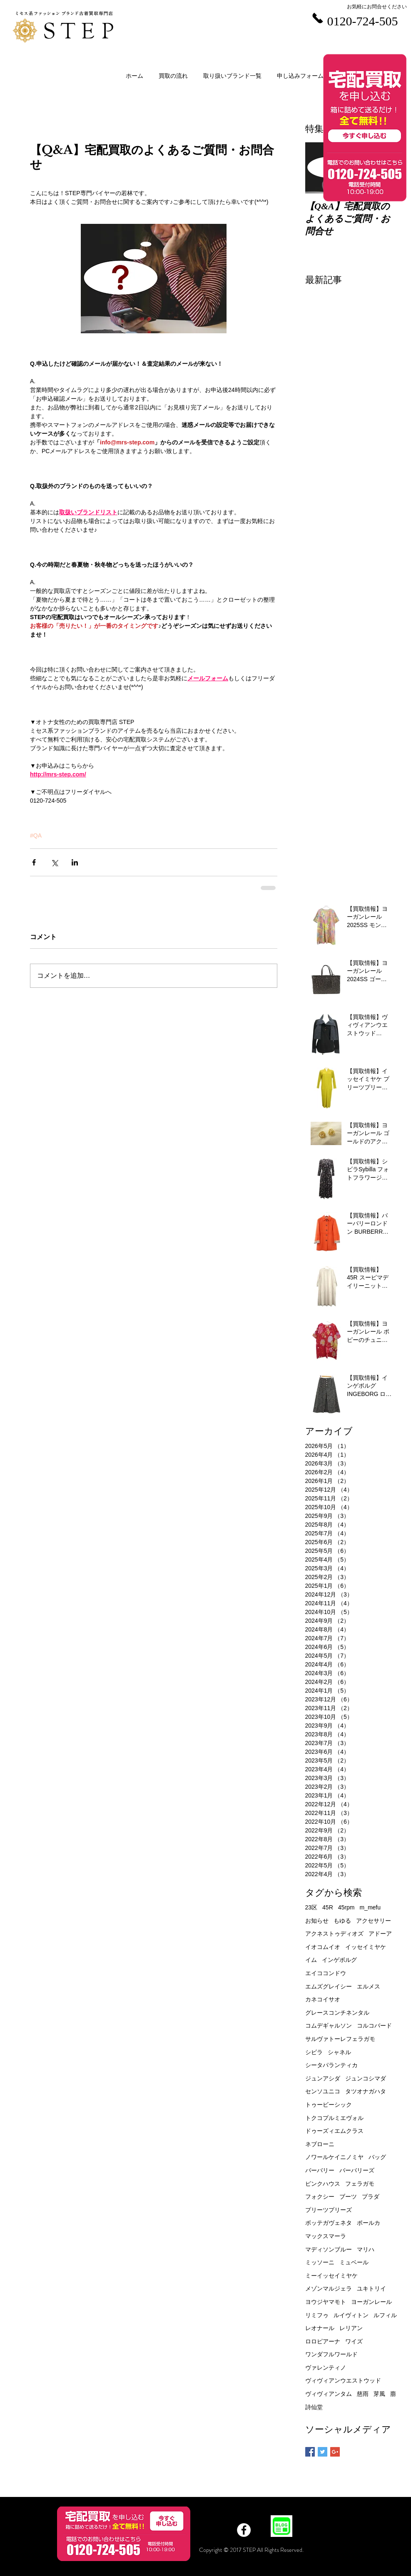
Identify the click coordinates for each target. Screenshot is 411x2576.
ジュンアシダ (322, 2078)
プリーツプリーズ (328, 2210)
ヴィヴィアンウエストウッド (343, 2380)
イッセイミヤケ (365, 1947)
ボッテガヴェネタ (328, 2222)
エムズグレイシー (328, 1986)
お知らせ (317, 1920)
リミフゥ (317, 2315)
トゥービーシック (328, 2104)
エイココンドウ (325, 1973)
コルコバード (374, 2025)
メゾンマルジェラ (328, 2288)
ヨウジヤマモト (325, 2301)
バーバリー (319, 2170)
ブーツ (348, 2196)
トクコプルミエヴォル (334, 2118)
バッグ (377, 2157)
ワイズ (354, 2341)
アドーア (380, 1933)
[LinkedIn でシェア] (75, 862)
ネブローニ (319, 2144)
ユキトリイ (371, 2288)
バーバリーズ (356, 2170)
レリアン (351, 2328)
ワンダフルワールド (331, 2354)
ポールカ (368, 2222)
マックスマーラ (325, 2236)
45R (327, 1907)
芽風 (379, 2393)
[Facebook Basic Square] (310, 2452)
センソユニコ (322, 2091)
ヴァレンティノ (325, 2367)
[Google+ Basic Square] (335, 2452)
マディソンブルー (328, 2249)
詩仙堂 (314, 2407)
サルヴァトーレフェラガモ (340, 2039)
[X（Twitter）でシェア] (54, 862)
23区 (311, 1907)
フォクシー (319, 2196)
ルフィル (385, 2315)
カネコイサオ (322, 1999)
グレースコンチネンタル (337, 2012)
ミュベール (354, 2262)
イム (311, 1959)
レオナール (319, 2328)
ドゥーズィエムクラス (334, 2130)
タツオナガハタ (365, 2091)
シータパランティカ (331, 2065)
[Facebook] (244, 2530)
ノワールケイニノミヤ (334, 2157)
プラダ (370, 2196)
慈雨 (363, 2393)
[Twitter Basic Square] (322, 2452)
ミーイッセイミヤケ (331, 2275)
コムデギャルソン (328, 2025)
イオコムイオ (322, 1947)
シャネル (339, 2052)
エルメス (368, 1986)
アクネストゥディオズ (334, 1933)
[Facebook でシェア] (34, 862)
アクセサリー (373, 1920)
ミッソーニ (319, 2262)
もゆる (342, 1920)
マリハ (365, 2249)
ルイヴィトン (351, 2315)
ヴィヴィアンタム (328, 2393)
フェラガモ (359, 2183)
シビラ (314, 2052)
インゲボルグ (339, 1959)
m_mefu (370, 1907)
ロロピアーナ (322, 2341)
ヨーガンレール (371, 2301)
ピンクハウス (322, 2183)
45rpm (346, 1907)
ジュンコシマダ (365, 2078)
